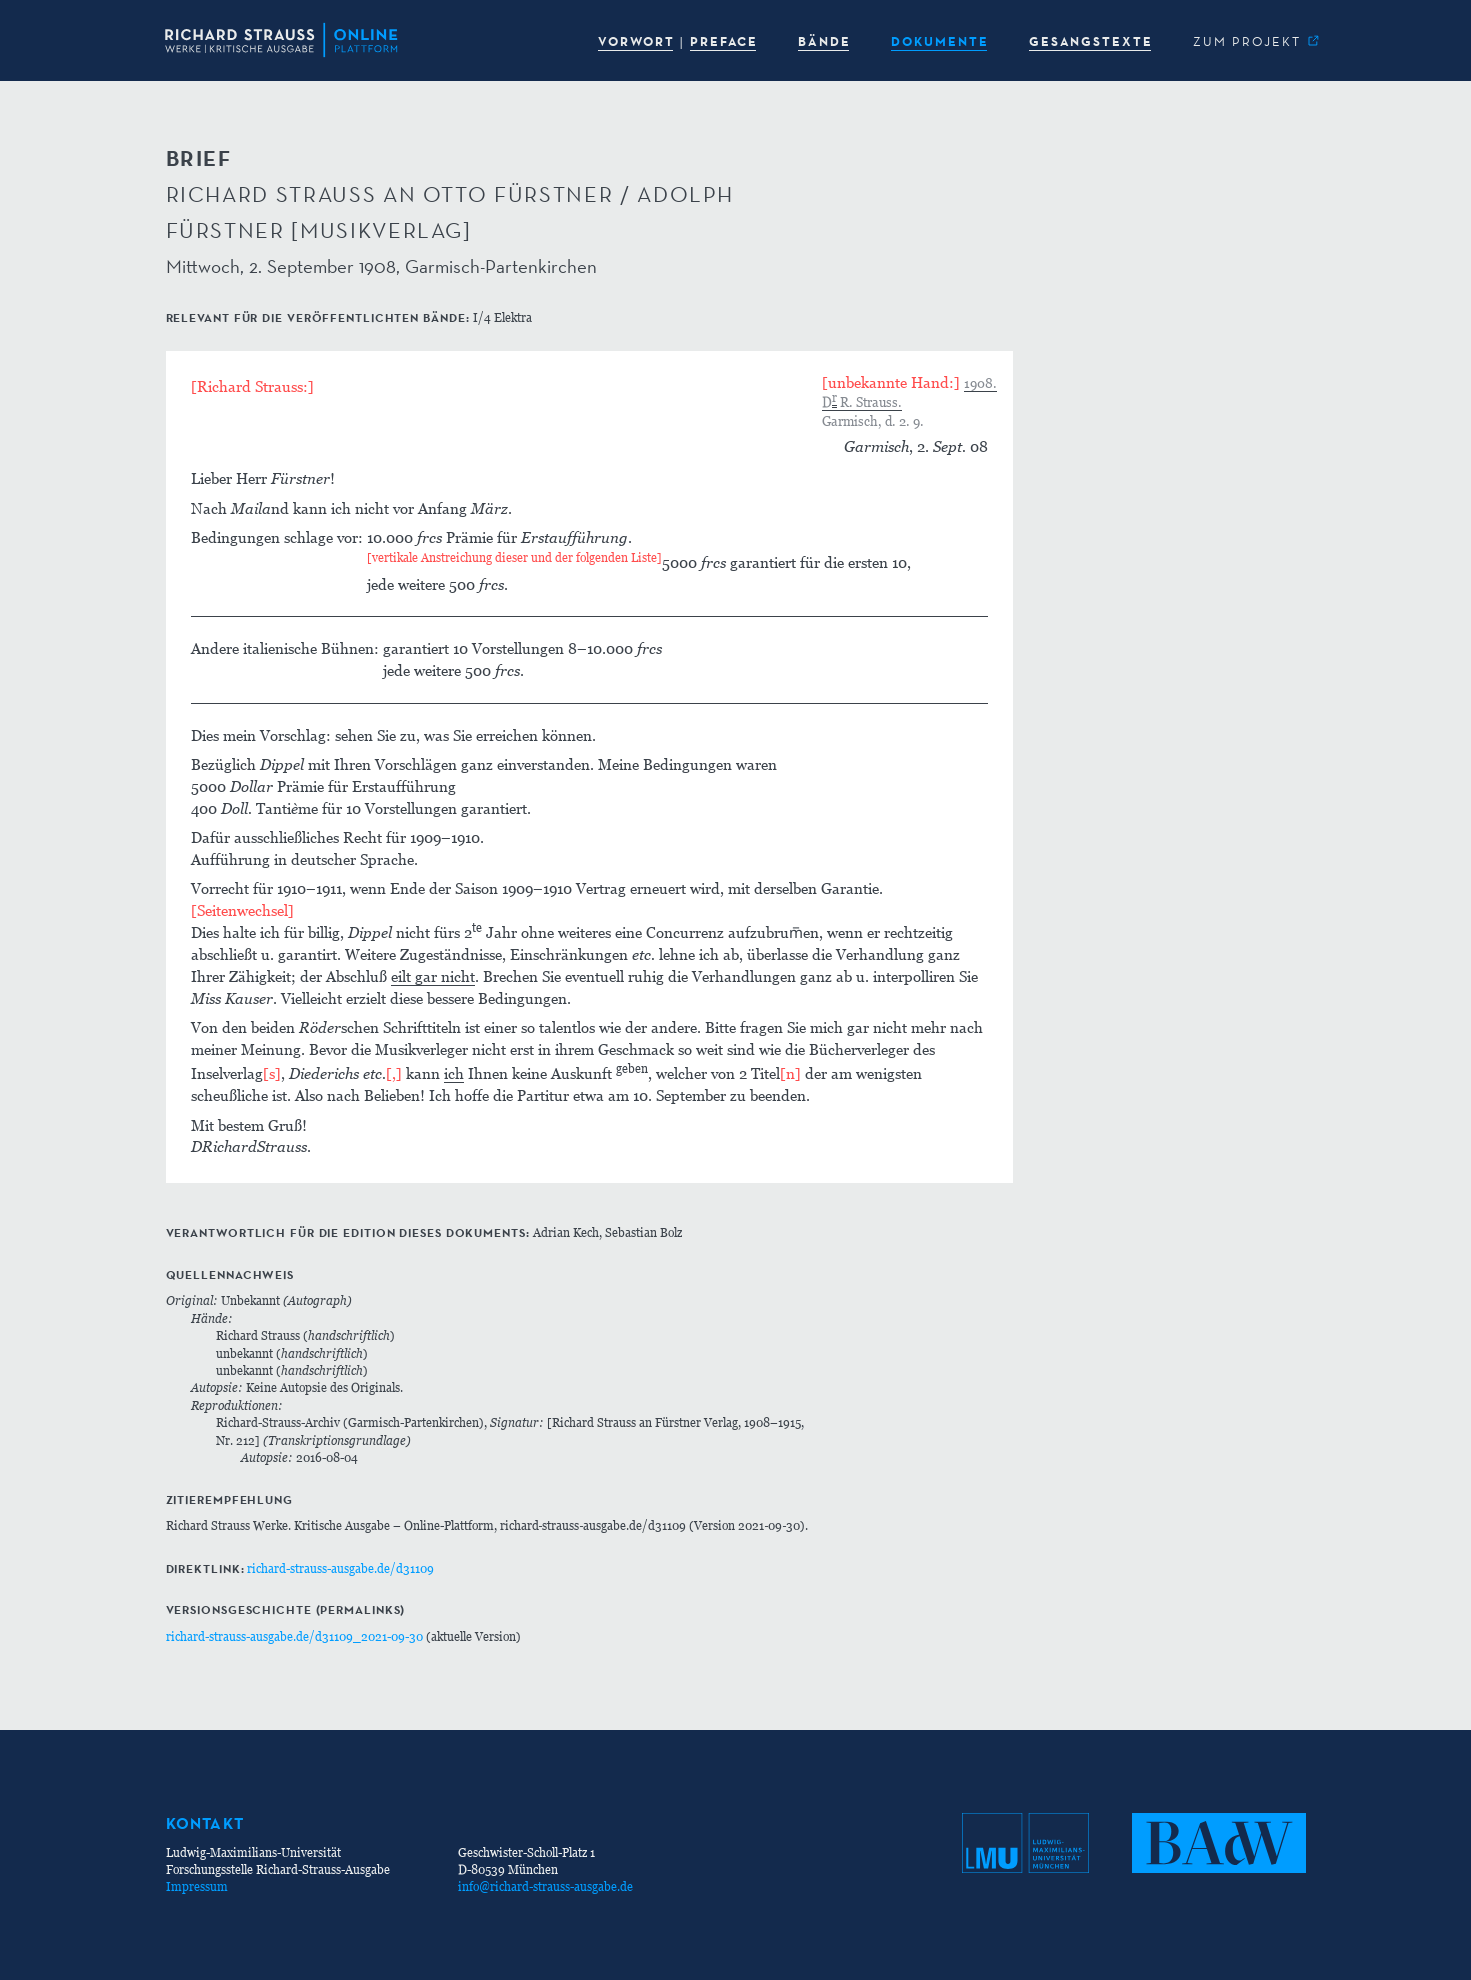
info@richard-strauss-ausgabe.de (545, 1886)
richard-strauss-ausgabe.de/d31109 (340, 1568)
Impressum (197, 1886)
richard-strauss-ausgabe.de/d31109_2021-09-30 (294, 1636)
